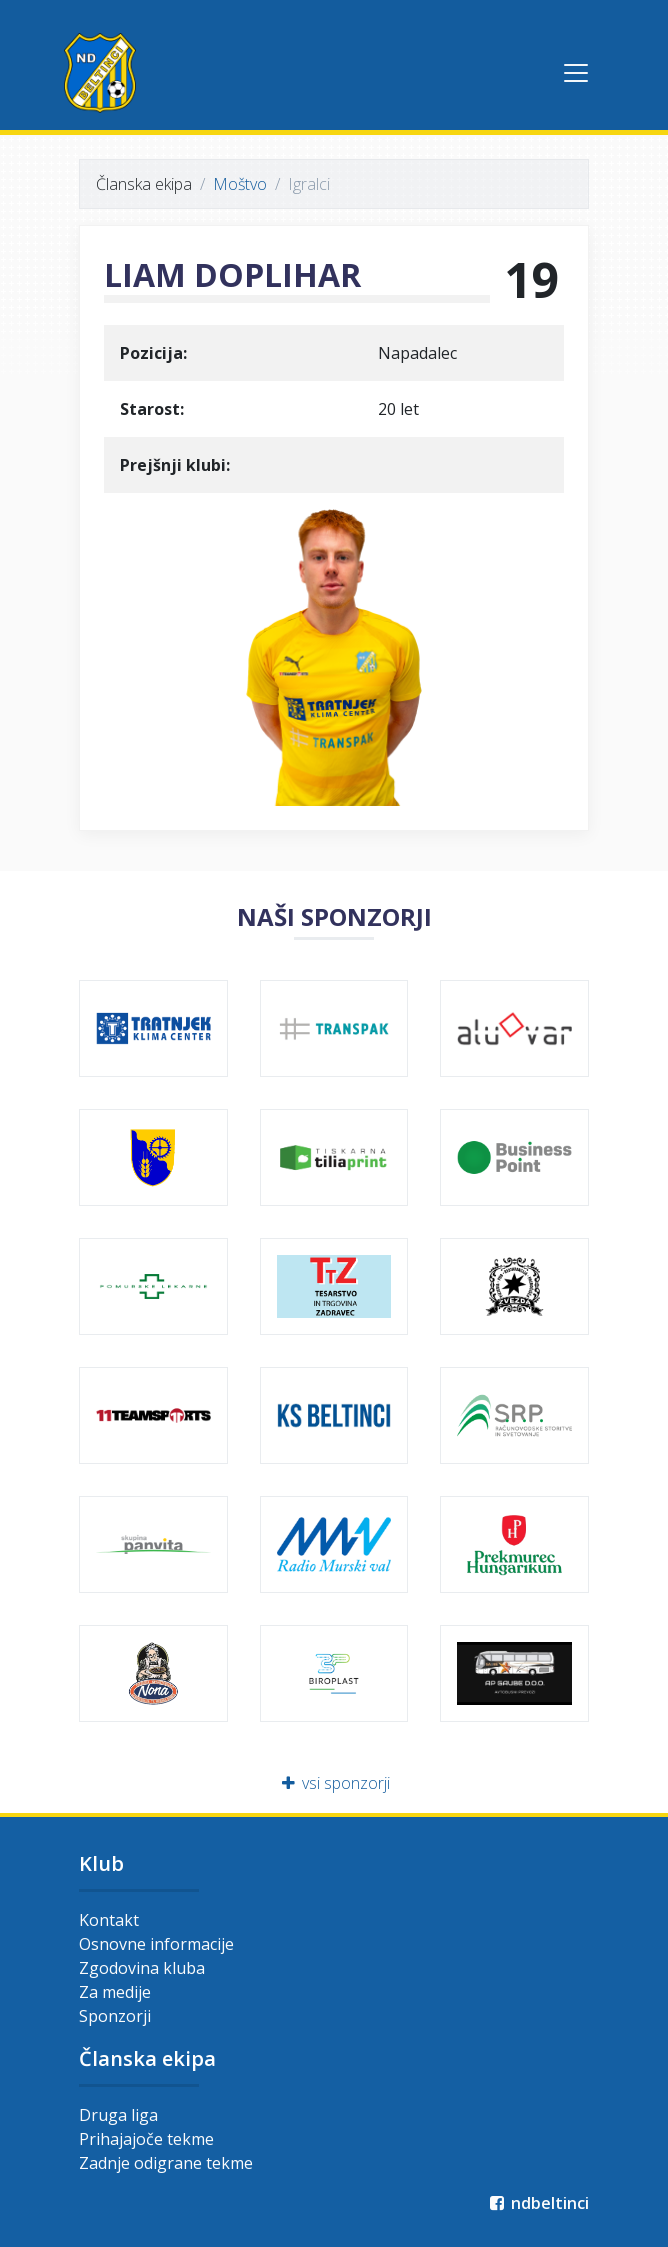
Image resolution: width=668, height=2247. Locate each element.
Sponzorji (115, 2016)
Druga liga (118, 2115)
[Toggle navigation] (576, 73)
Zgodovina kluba (142, 1968)
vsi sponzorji (334, 1783)
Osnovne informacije (156, 1944)
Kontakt (109, 1920)
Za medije (115, 1992)
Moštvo (240, 184)
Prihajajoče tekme (146, 2139)
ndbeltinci (537, 2203)
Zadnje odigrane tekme (166, 2163)
